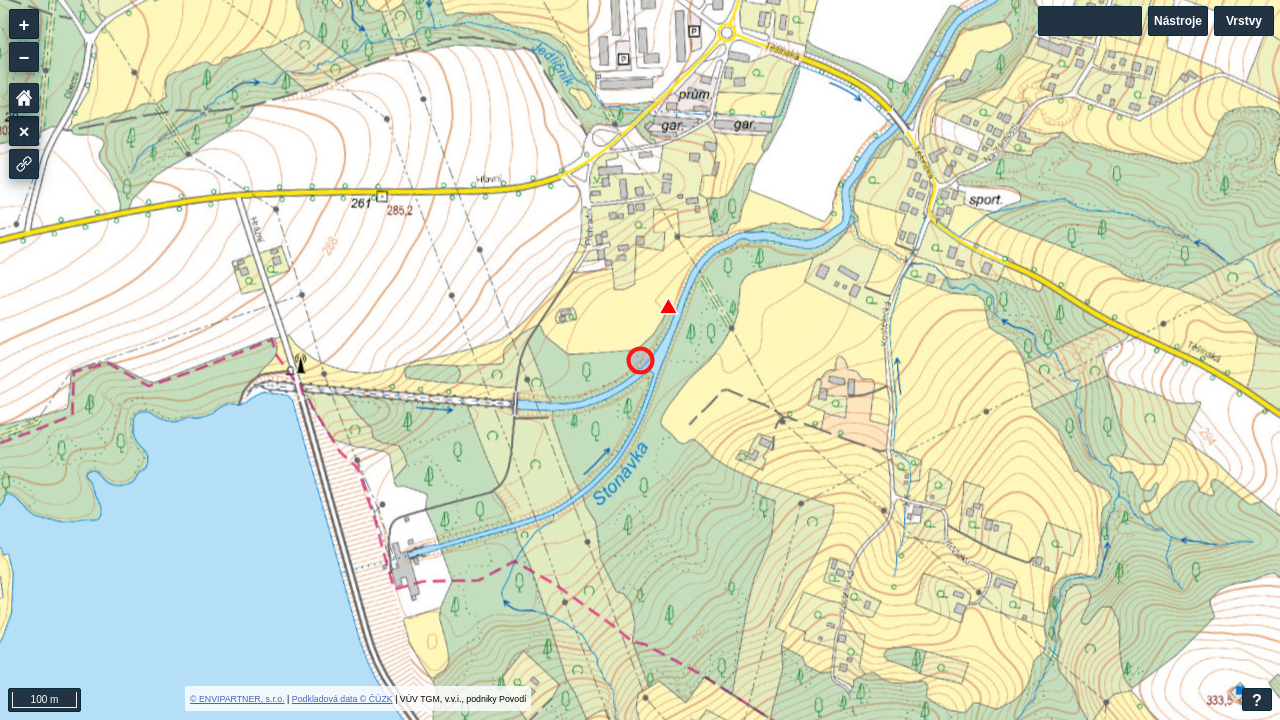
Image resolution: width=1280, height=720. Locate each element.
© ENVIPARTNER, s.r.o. (237, 699)
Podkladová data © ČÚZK (342, 699)
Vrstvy (1244, 21)
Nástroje (1178, 21)
